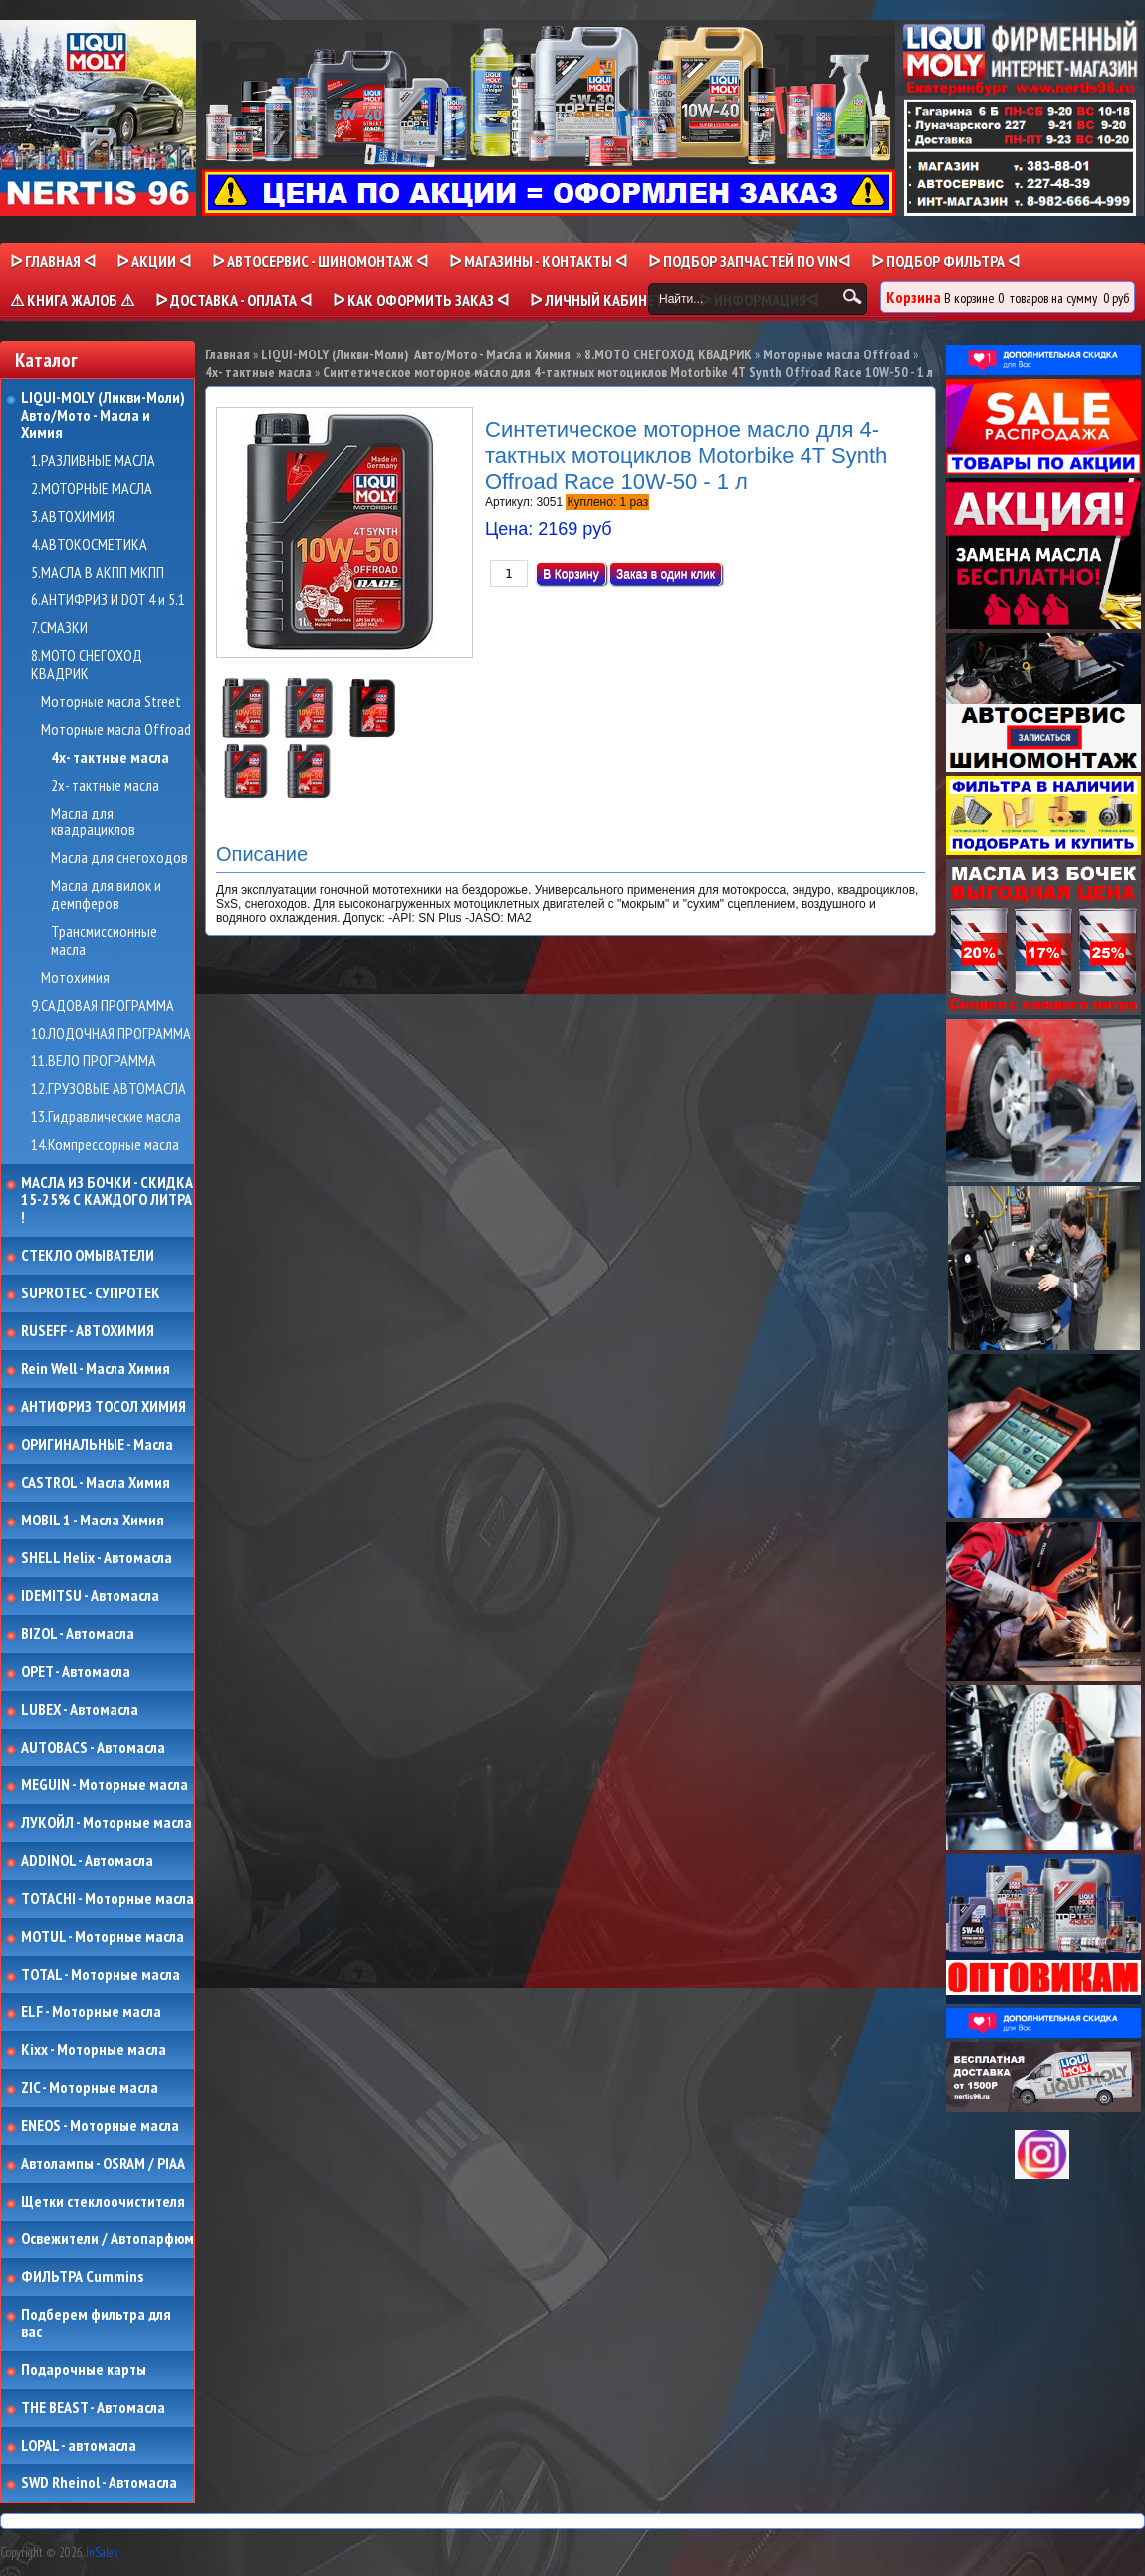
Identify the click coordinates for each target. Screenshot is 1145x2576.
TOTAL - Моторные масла (100, 1975)
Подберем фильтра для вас (96, 2323)
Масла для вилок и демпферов (106, 894)
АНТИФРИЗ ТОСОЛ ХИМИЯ (103, 1407)
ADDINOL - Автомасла (87, 1861)
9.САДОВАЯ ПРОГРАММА (102, 1006)
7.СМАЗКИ (59, 628)
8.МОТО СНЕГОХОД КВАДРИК (86, 664)
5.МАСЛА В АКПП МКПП (97, 573)
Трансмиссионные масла (104, 940)
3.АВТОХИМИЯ (72, 517)
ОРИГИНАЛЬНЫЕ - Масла (97, 1445)
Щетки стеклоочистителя (103, 2202)
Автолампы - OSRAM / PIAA (103, 2164)
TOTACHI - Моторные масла (107, 1899)
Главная (227, 354)
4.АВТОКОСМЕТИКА (89, 545)
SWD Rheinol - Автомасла (99, 2483)
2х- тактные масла (105, 786)
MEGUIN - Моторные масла (104, 1785)
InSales (101, 2552)
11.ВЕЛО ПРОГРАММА (93, 1061)
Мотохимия (75, 978)
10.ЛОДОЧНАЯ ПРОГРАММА (111, 1034)
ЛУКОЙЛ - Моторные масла (106, 1823)
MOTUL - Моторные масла (102, 1937)
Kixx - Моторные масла (93, 2050)
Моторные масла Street (111, 702)
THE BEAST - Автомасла (93, 2408)
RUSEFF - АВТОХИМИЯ (87, 1331)
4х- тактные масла (110, 758)
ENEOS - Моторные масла (100, 2126)
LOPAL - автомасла (78, 2446)
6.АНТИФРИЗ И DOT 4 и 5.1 (108, 600)
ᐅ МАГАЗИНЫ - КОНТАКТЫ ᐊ (538, 261)
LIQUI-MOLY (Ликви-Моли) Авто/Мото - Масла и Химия (104, 415)
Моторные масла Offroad (116, 730)
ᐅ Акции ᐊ (153, 261)
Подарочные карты (83, 2370)
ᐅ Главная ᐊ (53, 261)
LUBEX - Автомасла (79, 1710)
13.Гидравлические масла (106, 1117)
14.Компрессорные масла (105, 1145)
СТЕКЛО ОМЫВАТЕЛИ (87, 1256)
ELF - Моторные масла (91, 2012)
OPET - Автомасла (75, 1672)
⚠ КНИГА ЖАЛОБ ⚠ (72, 300)
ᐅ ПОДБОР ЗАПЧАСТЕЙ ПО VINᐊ (749, 261)
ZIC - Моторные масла (89, 2088)
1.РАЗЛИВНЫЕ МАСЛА (93, 461)
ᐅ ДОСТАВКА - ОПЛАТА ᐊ (233, 300)
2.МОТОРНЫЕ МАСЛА (91, 489)
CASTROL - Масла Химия (95, 1483)
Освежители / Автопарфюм (107, 2239)
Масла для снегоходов (119, 858)
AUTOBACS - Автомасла (93, 1747)
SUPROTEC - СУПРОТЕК (90, 1293)
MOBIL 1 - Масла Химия (92, 1520)
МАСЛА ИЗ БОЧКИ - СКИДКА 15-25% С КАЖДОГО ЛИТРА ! (107, 1200)
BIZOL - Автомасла (77, 1634)
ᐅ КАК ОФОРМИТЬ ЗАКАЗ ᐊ (421, 300)
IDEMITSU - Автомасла (90, 1596)
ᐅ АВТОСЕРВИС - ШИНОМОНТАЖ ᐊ (320, 261)
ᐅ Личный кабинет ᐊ (604, 300)
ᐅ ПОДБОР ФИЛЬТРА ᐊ (945, 261)
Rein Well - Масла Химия (95, 1369)
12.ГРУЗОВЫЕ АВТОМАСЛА (108, 1089)
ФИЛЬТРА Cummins (82, 2277)
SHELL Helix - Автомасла (96, 1558)
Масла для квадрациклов (93, 822)
